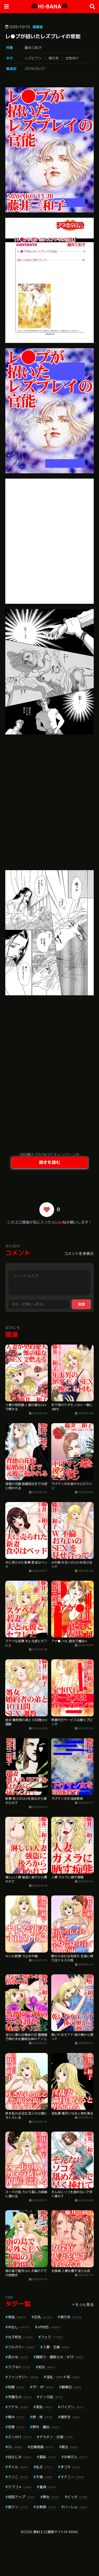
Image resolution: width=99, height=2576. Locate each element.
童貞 (47, 2486)
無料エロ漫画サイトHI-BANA (55, 2531)
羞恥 (47, 2457)
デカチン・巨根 (56, 2437)
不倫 (44, 2476)
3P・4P (43, 2387)
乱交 (44, 2467)
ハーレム (75, 2506)
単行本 (53, 58)
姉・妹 (42, 2417)
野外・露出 (45, 2427)
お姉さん (75, 2457)
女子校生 (20, 2337)
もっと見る (84, 2304)
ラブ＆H (19, 2367)
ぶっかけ (19, 2437)
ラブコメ (19, 2486)
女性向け (72, 58)
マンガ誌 (51, 2397)
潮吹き (70, 2417)
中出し (19, 2327)
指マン (18, 2506)
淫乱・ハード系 (63, 2377)
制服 (16, 2387)
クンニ (18, 2476)
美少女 (18, 2357)
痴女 (70, 2447)
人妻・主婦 (56, 2347)
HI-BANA (49, 6)
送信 (81, 1304)
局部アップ (21, 2496)
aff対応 (48, 2327)
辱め (16, 2417)
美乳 (44, 2407)
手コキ (70, 2467)
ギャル (18, 2467)
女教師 (46, 2506)
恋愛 (16, 2427)
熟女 (51, 2496)
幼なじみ (19, 2457)
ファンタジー (23, 2377)
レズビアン (33, 58)
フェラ (52, 2337)
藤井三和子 (33, 47)
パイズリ (72, 2407)
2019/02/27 (35, 68)
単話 (17, 2317)
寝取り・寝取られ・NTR (59, 2357)
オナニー (72, 2476)
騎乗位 (72, 2387)
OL (15, 2447)
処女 (46, 2367)
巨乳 (43, 2317)
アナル (18, 2407)
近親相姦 (42, 2447)
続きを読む (49, 1162)
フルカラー (21, 2347)
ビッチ (77, 2496)
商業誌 (37, 26)
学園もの (19, 2397)
